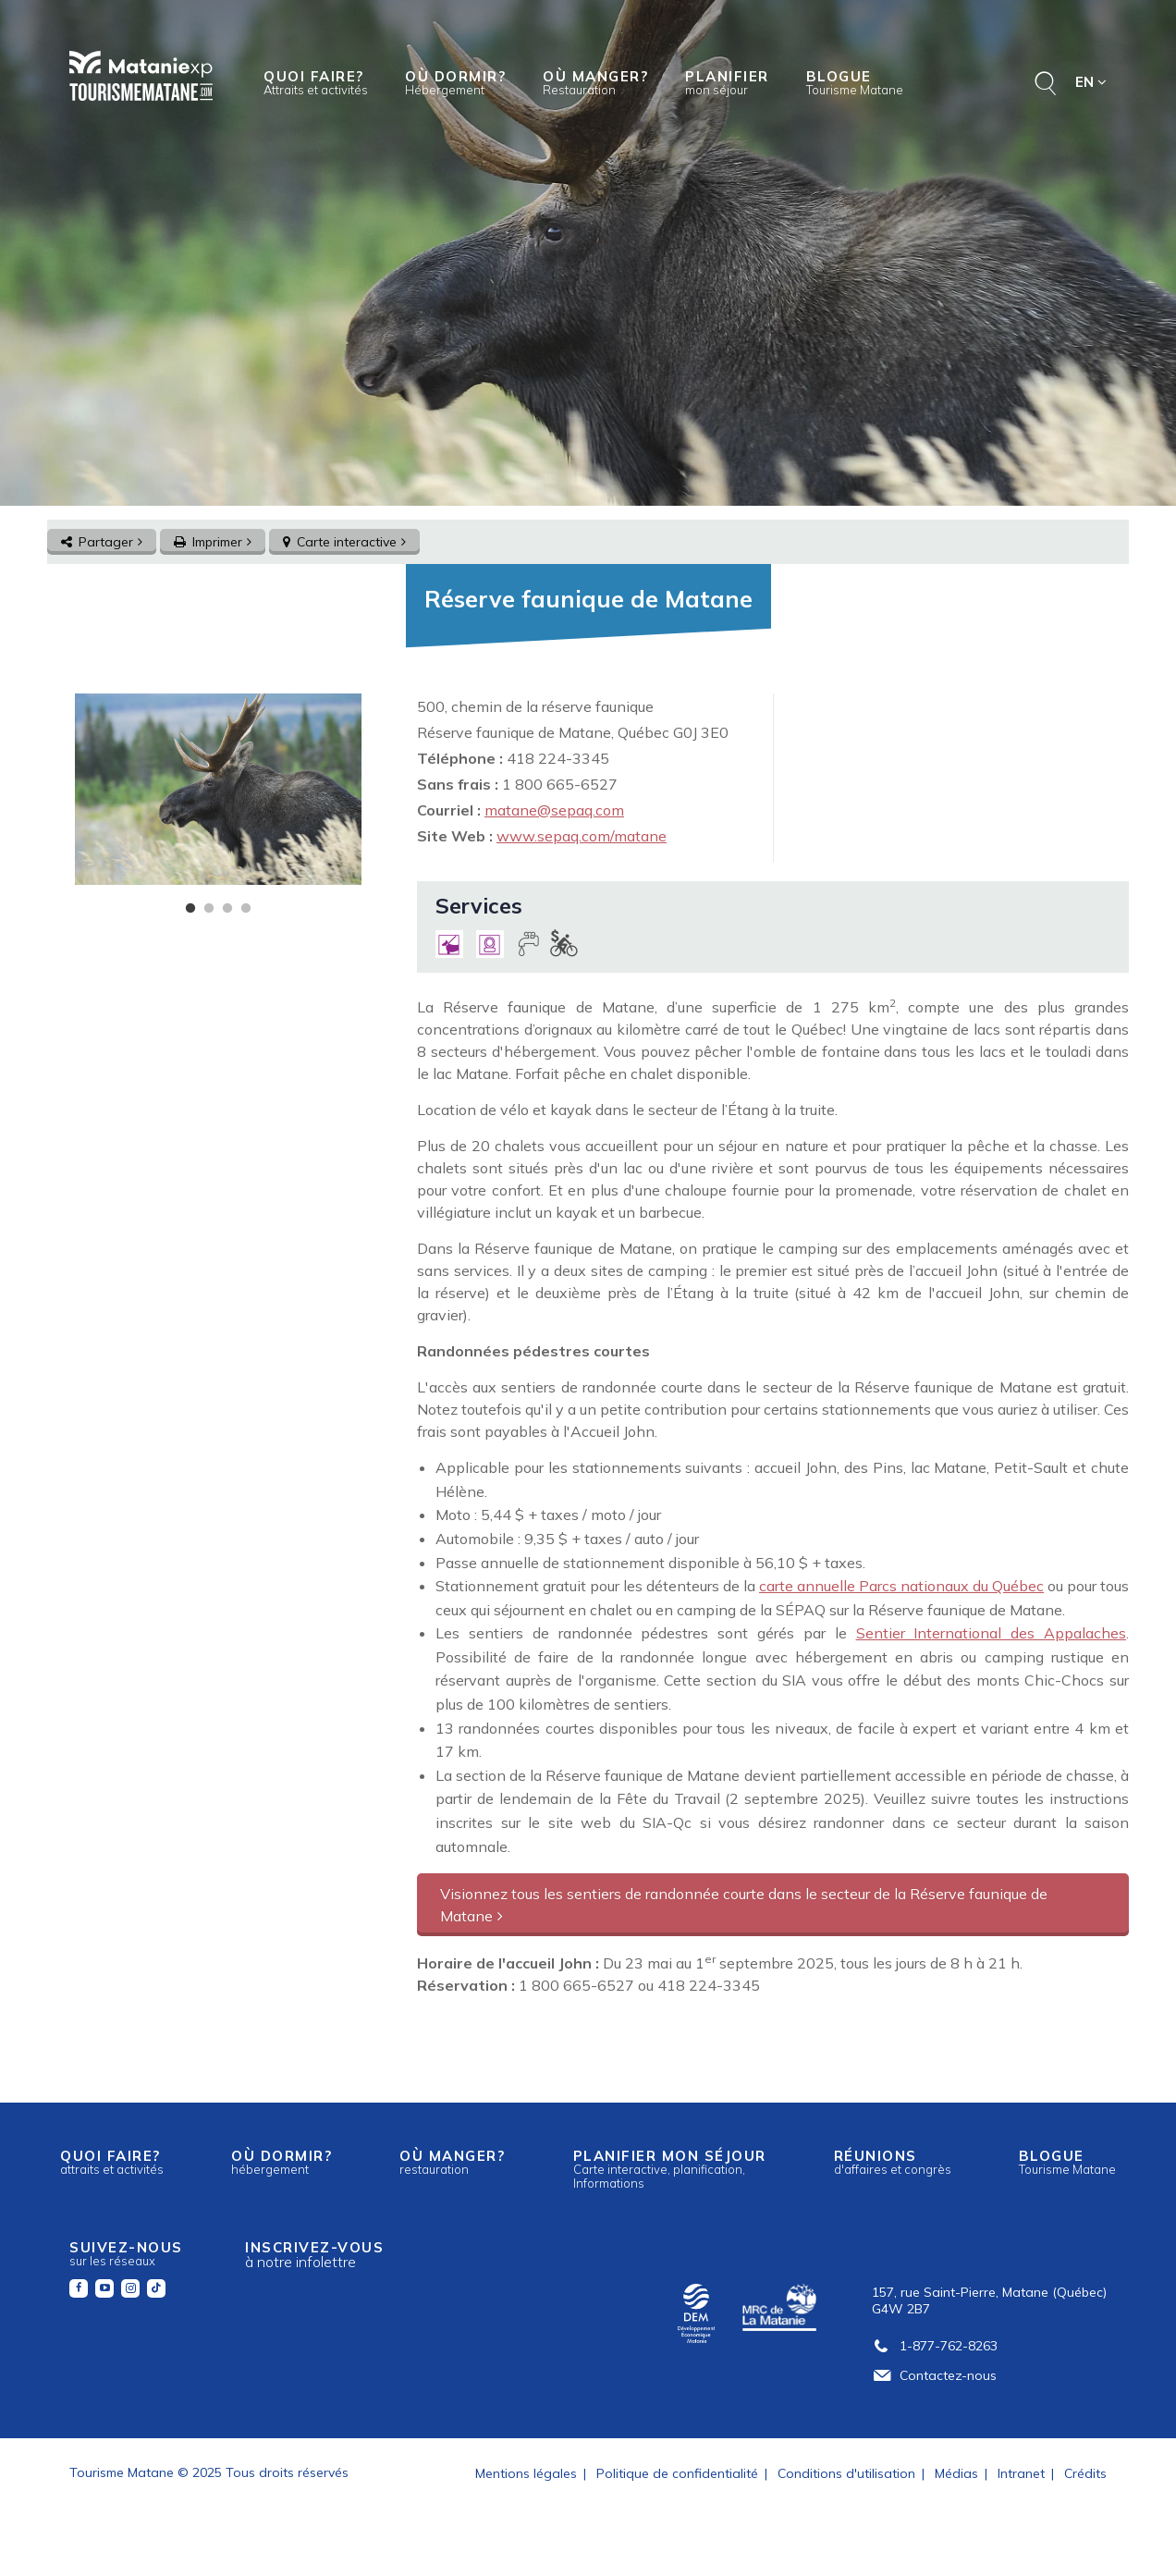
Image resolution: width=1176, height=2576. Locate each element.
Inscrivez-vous (314, 2255)
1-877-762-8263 (935, 2345)
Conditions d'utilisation (846, 2473)
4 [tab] (246, 909)
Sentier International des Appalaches (991, 1633)
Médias (956, 2473)
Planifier (727, 82)
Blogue (854, 82)
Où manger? (595, 82)
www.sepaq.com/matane (581, 836)
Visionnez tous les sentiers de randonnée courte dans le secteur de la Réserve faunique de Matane (743, 1904)
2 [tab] (209, 909)
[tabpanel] (217, 789)
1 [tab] (190, 909)
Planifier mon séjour (669, 2168)
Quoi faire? (315, 82)
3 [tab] (227, 909)
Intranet (1021, 2473)
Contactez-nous (934, 2375)
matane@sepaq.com (554, 810)
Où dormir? (455, 82)
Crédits (1085, 2473)
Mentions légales (526, 2473)
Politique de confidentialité (677, 2473)
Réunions (892, 2162)
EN (1091, 82)
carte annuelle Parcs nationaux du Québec (901, 1585)
